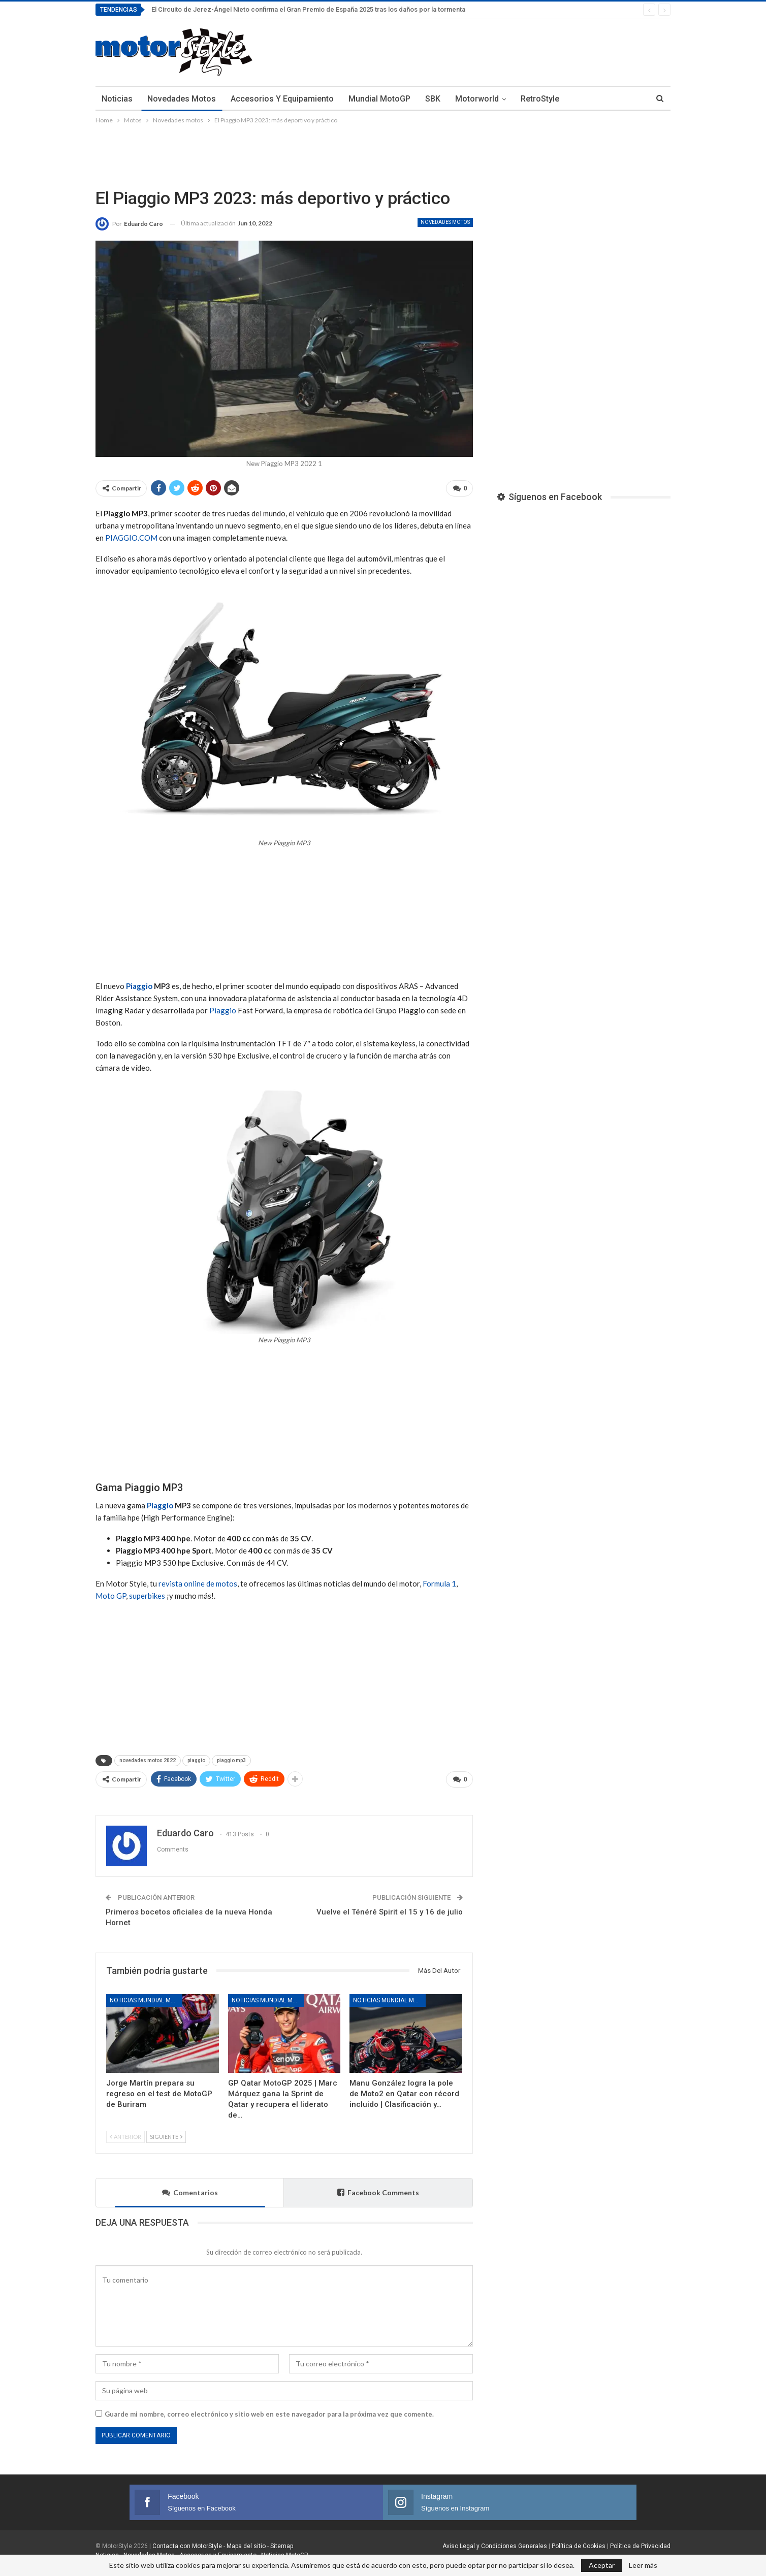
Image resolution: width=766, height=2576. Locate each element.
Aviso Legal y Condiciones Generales (494, 2542)
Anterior (125, 2132)
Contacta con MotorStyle (187, 2542)
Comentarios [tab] (190, 2188)
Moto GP (110, 1594)
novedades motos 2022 (147, 1759)
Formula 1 (439, 1582)
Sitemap (281, 2542)
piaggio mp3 (231, 1759)
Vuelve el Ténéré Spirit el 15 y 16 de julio (389, 1907)
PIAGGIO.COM (131, 535)
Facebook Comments (378, 2188)
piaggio (196, 1759)
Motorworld (477, 99)
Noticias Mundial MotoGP (146, 1996)
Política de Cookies (578, 2542)
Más (582, 99)
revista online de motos (197, 1582)
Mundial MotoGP (379, 99)
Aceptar (602, 2565)
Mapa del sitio (245, 2542)
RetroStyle (540, 99)
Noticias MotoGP (284, 2551)
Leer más (643, 2565)
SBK (432, 99)
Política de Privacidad (640, 2542)
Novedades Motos (181, 99)
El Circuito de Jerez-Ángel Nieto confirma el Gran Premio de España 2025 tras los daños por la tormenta (308, 9)
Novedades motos (445, 222)
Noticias (117, 99)
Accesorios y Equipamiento (282, 99)
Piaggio (139, 983)
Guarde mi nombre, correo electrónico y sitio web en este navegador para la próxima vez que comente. (269, 2410)
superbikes (147, 1594)
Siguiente (166, 2132)
